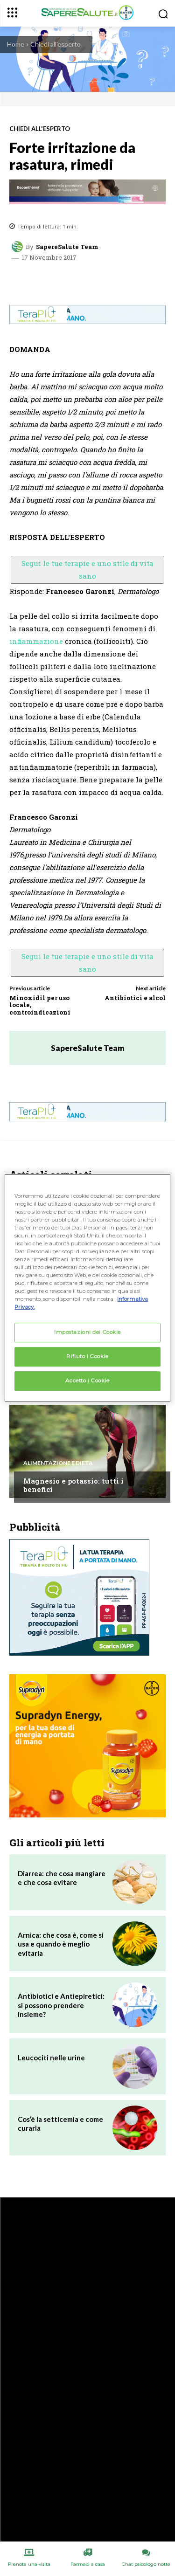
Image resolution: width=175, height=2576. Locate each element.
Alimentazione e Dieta (58, 1463)
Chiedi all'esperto (55, 44)
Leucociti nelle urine (51, 2057)
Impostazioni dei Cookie (87, 1332)
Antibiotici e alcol (135, 998)
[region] (87, 1288)
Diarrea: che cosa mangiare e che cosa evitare (61, 1878)
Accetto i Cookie (87, 1380)
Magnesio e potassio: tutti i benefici (73, 1485)
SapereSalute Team (67, 247)
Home (15, 44)
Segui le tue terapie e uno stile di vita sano (87, 569)
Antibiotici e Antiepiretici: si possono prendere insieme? (61, 2005)
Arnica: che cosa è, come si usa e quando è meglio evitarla (61, 1944)
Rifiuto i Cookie (87, 1357)
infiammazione (36, 641)
